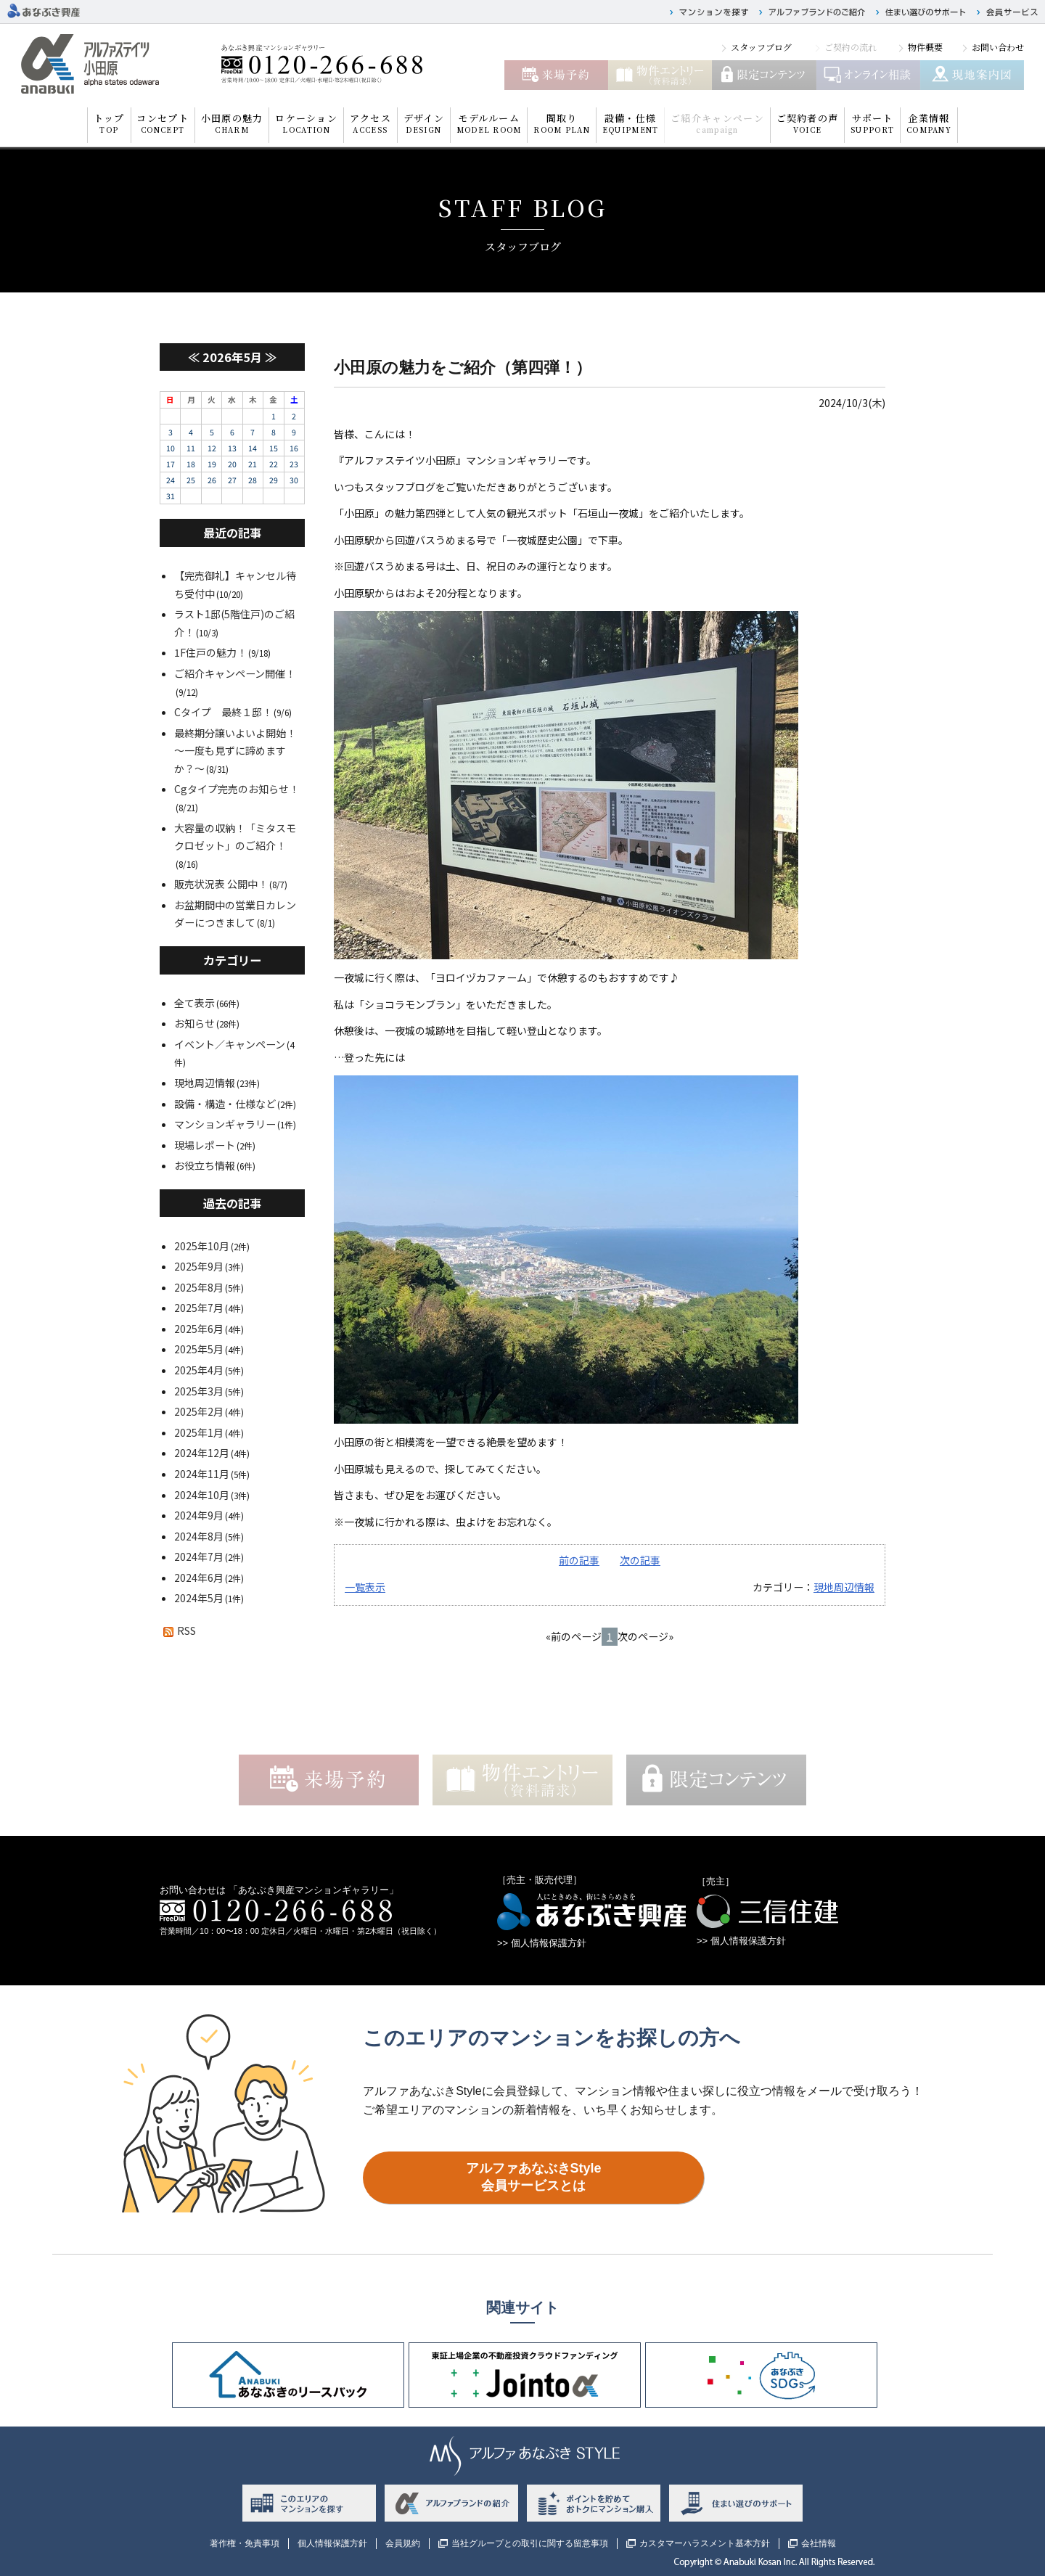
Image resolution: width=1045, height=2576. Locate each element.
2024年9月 (199, 1515)
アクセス (370, 123)
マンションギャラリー (225, 1124)
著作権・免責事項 (244, 2543)
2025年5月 (199, 1349)
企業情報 (929, 123)
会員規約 (402, 2543)
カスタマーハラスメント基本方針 (704, 2543)
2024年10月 (201, 1495)
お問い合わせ (998, 47)
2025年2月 (199, 1411)
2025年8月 (199, 1287)
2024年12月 (201, 1452)
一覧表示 (365, 1587)
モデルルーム (489, 123)
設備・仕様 (630, 123)
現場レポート (204, 1145)
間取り (561, 123)
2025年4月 (199, 1370)
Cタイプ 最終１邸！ (223, 712)
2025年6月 (199, 1328)
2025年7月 (199, 1307)
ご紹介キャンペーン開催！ (234, 673)
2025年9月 (199, 1266)
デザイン (424, 123)
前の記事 (579, 1560)
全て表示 (194, 1003)
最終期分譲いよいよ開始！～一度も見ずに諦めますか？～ (235, 751)
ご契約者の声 (808, 123)
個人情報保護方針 (332, 2543)
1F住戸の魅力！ (210, 652)
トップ (109, 123)
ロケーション (306, 123)
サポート (872, 123)
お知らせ (194, 1023)
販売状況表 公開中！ (221, 884)
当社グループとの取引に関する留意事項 (529, 2543)
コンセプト (162, 123)
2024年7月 (199, 1556)
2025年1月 (199, 1432)
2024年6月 (199, 1577)
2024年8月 (199, 1536)
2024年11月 (201, 1474)
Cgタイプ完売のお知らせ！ (236, 789)
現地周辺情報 (844, 1587)
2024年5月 (199, 1598)
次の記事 (640, 1560)
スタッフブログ (761, 47)
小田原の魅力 (232, 123)
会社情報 (818, 2543)
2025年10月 (201, 1246)
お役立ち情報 (204, 1165)
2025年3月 (199, 1391)
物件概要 (925, 47)
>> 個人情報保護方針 (541, 1942)
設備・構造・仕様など (225, 1103)
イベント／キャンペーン (229, 1044)
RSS (178, 1630)
